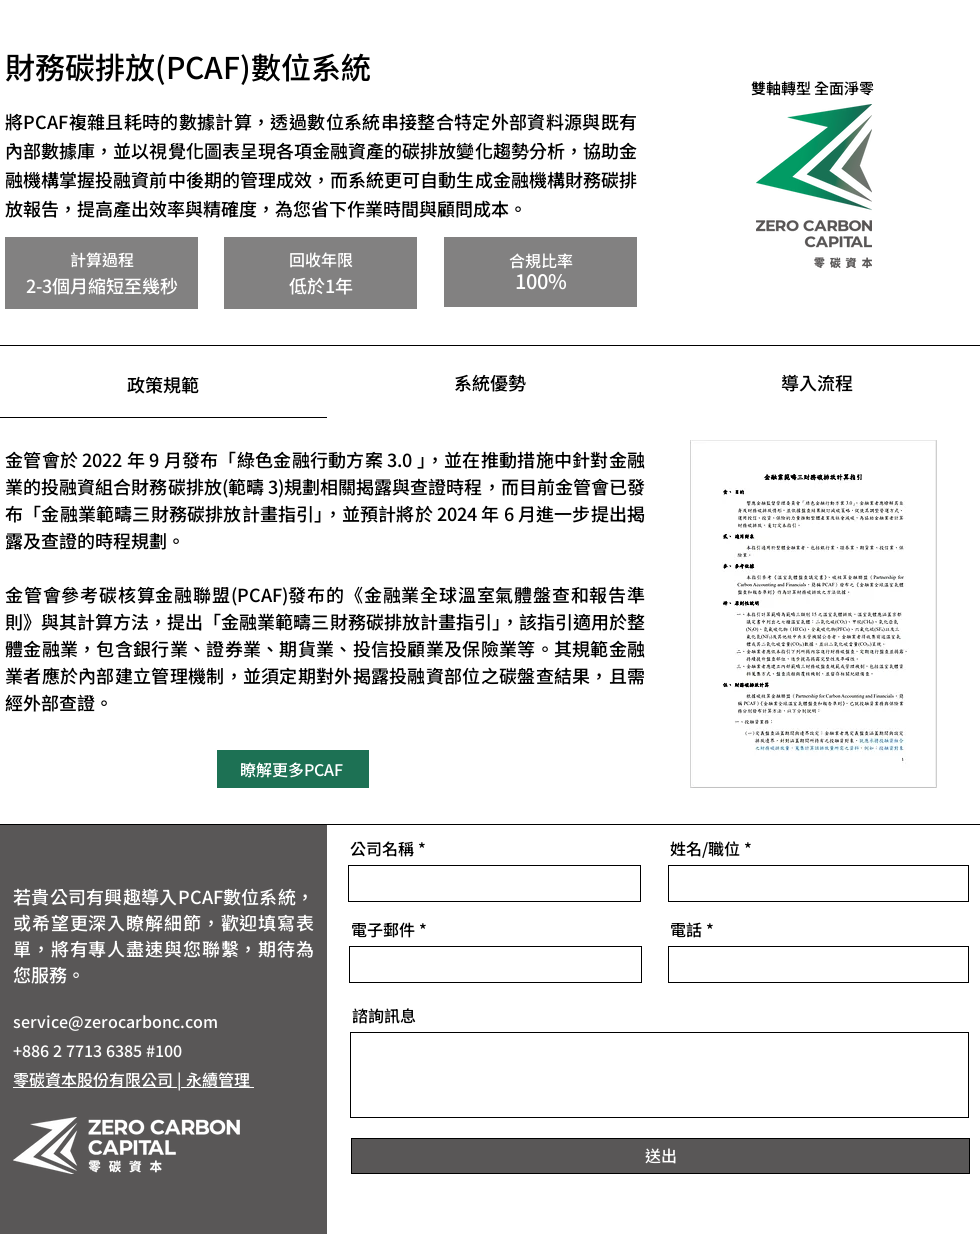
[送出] (660, 1156)
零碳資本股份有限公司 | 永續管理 (133, 1079)
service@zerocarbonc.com (115, 1021)
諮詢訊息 (384, 1015)
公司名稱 (382, 848)
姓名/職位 (705, 848)
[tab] (163, 382)
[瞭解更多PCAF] (293, 769)
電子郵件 (383, 929)
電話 (686, 929)
